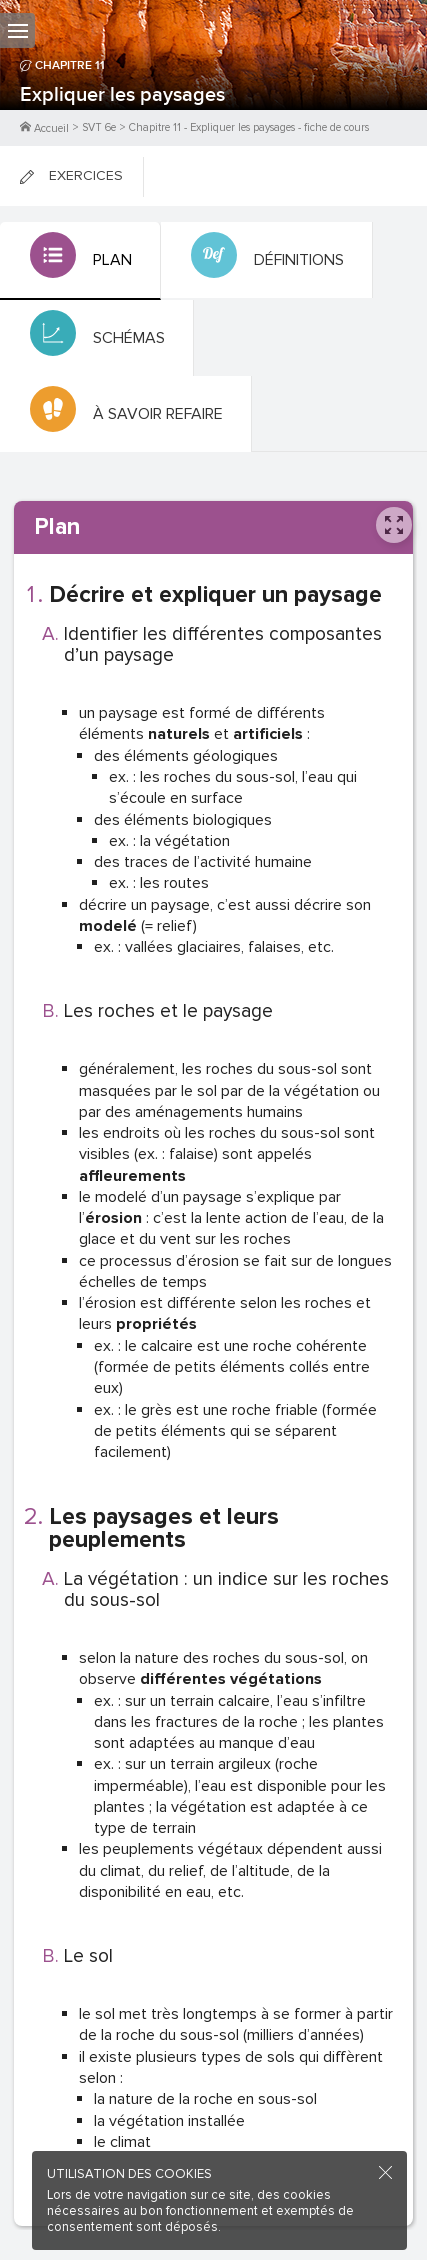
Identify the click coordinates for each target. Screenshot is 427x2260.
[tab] (80, 261)
